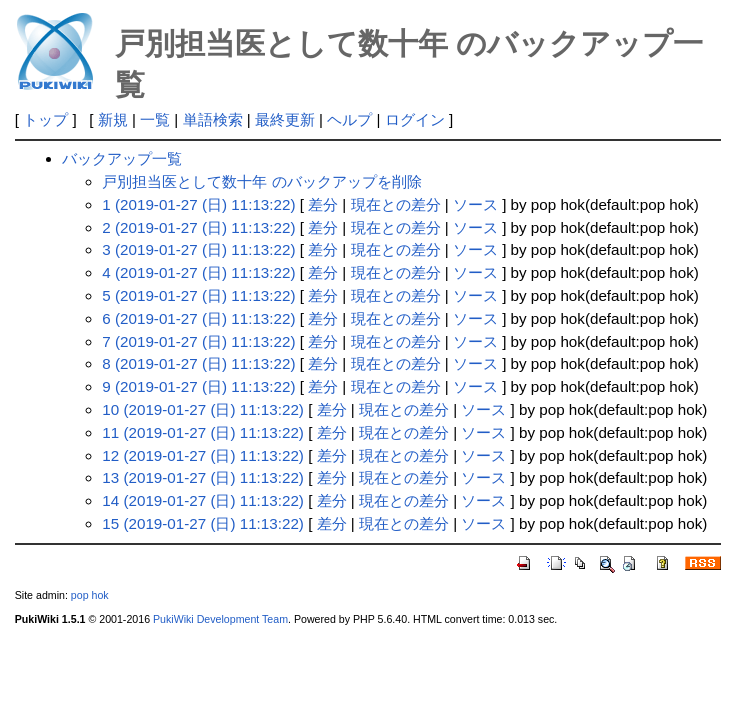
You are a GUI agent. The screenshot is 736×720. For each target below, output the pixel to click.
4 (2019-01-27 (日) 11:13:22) (198, 272)
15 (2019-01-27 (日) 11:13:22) (203, 523)
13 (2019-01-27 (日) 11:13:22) (203, 477)
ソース (475, 204)
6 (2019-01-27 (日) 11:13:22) (198, 318)
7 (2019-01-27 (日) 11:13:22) (198, 341)
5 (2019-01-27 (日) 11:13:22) (198, 295)
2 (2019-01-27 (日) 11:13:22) (198, 227)
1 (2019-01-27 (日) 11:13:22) (198, 204)
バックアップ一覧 (122, 158)
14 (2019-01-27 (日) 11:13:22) (203, 500)
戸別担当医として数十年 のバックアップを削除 (261, 181)
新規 (113, 119)
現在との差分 (396, 204)
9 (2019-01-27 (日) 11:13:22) (198, 386)
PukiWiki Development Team (220, 619)
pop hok (90, 595)
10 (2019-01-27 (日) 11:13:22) (203, 409)
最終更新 (285, 119)
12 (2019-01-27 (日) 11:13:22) (203, 455)
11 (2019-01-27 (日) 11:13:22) (203, 432)
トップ (45, 119)
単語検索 (213, 119)
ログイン (415, 119)
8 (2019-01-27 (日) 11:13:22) (198, 363)
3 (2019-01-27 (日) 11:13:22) (198, 249)
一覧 (155, 119)
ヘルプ (349, 119)
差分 (323, 204)
